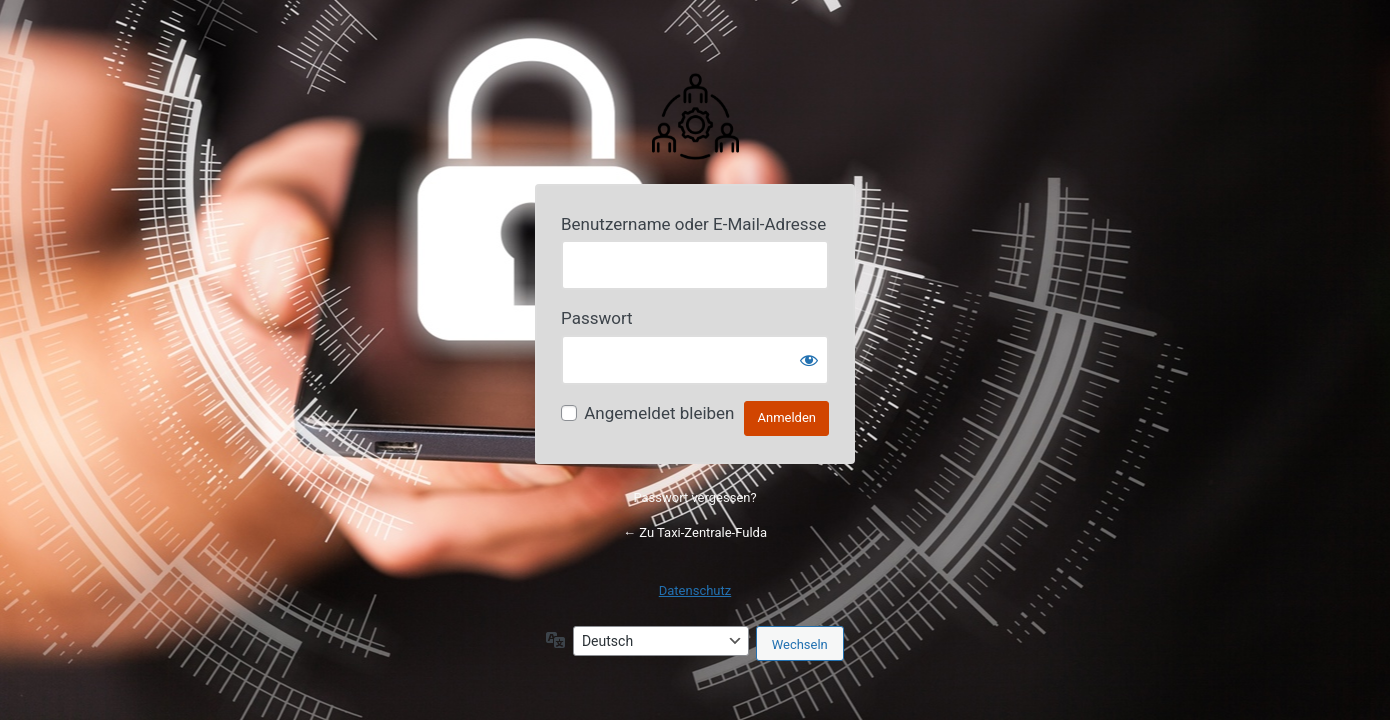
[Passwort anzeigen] (809, 360)
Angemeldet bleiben (659, 413)
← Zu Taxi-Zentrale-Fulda (695, 532)
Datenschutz (695, 590)
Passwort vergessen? (694, 497)
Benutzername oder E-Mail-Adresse (693, 224)
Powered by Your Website (695, 115)
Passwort (597, 318)
